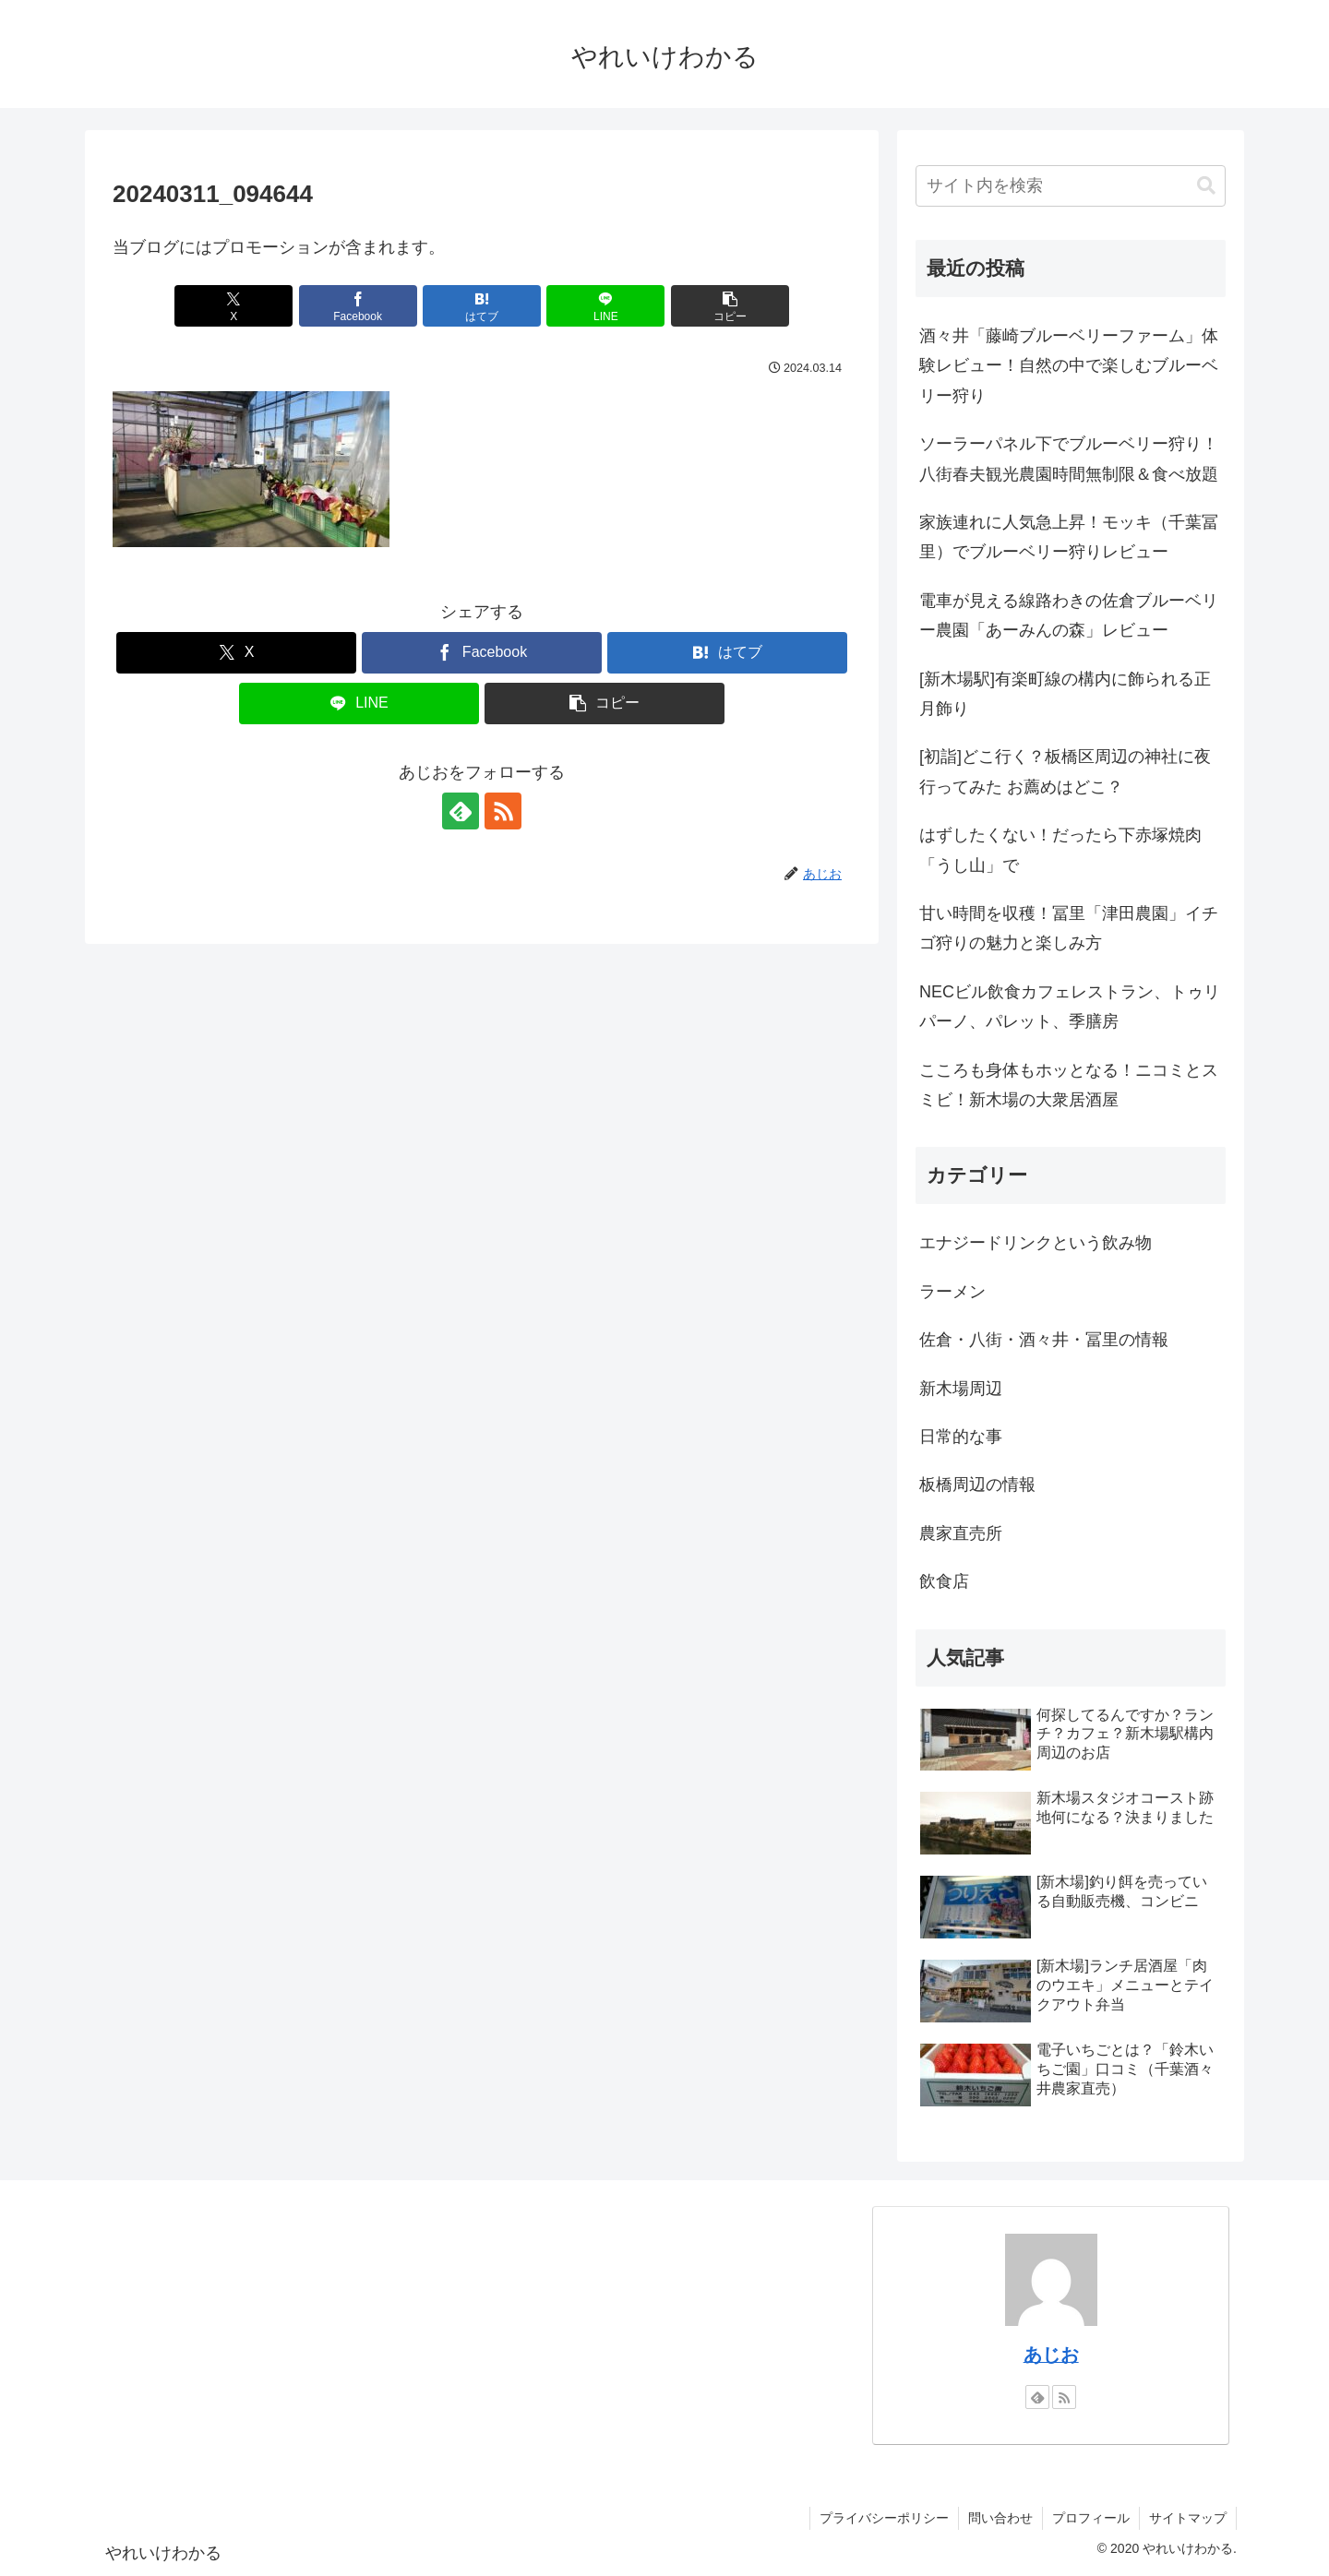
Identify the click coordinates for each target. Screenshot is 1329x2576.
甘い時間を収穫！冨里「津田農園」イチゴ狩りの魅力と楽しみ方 (1068, 928)
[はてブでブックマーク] (482, 306)
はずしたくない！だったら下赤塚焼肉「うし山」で (1060, 850)
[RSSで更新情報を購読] (503, 811)
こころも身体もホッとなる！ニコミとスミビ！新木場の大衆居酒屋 (1068, 1085)
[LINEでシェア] (605, 306)
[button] (730, 306)
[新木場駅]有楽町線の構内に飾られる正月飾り (1065, 694)
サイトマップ (1188, 2517)
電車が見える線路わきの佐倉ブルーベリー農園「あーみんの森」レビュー (1068, 615)
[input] (1071, 186)
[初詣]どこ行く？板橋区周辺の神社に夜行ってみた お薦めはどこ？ (1065, 771)
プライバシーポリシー (884, 2517)
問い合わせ (1000, 2517)
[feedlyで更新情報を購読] (460, 811)
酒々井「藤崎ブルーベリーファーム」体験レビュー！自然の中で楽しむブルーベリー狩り (1068, 366)
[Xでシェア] (233, 306)
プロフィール (1091, 2517)
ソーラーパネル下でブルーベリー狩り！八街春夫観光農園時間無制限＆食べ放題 (1068, 459)
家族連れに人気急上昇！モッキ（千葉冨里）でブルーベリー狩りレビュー (1068, 537)
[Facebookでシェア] (358, 306)
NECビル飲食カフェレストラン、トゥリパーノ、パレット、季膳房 (1069, 1007)
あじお (1051, 2354)
